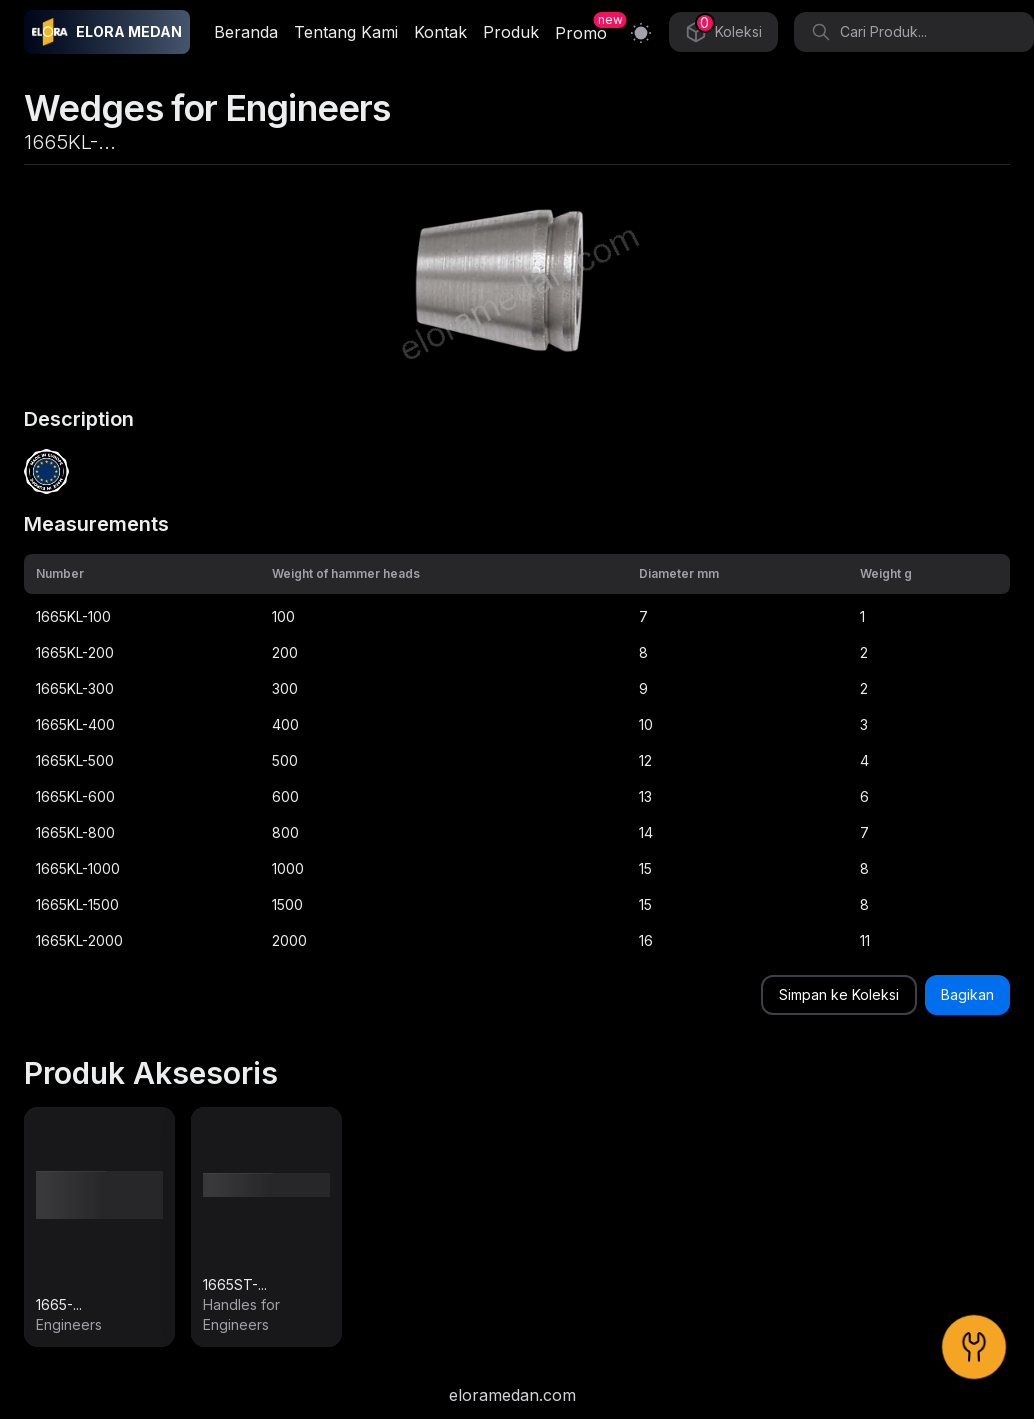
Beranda (246, 32)
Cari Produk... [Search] (868, 32)
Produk (511, 32)
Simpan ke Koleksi (839, 994)
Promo (581, 33)
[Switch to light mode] (641, 32)
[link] (99, 1227)
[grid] (517, 756)
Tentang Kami (346, 32)
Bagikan (967, 994)
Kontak (440, 32)
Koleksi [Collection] (723, 28)
